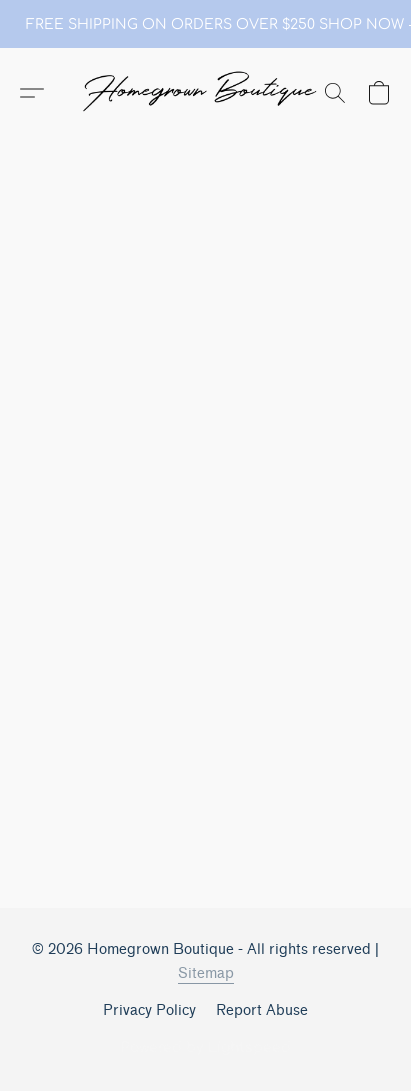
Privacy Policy (149, 1010)
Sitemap (206, 973)
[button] (206, 93)
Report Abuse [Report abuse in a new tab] (262, 1010)
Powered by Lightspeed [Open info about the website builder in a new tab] (206, 1047)
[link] (206, 25)
